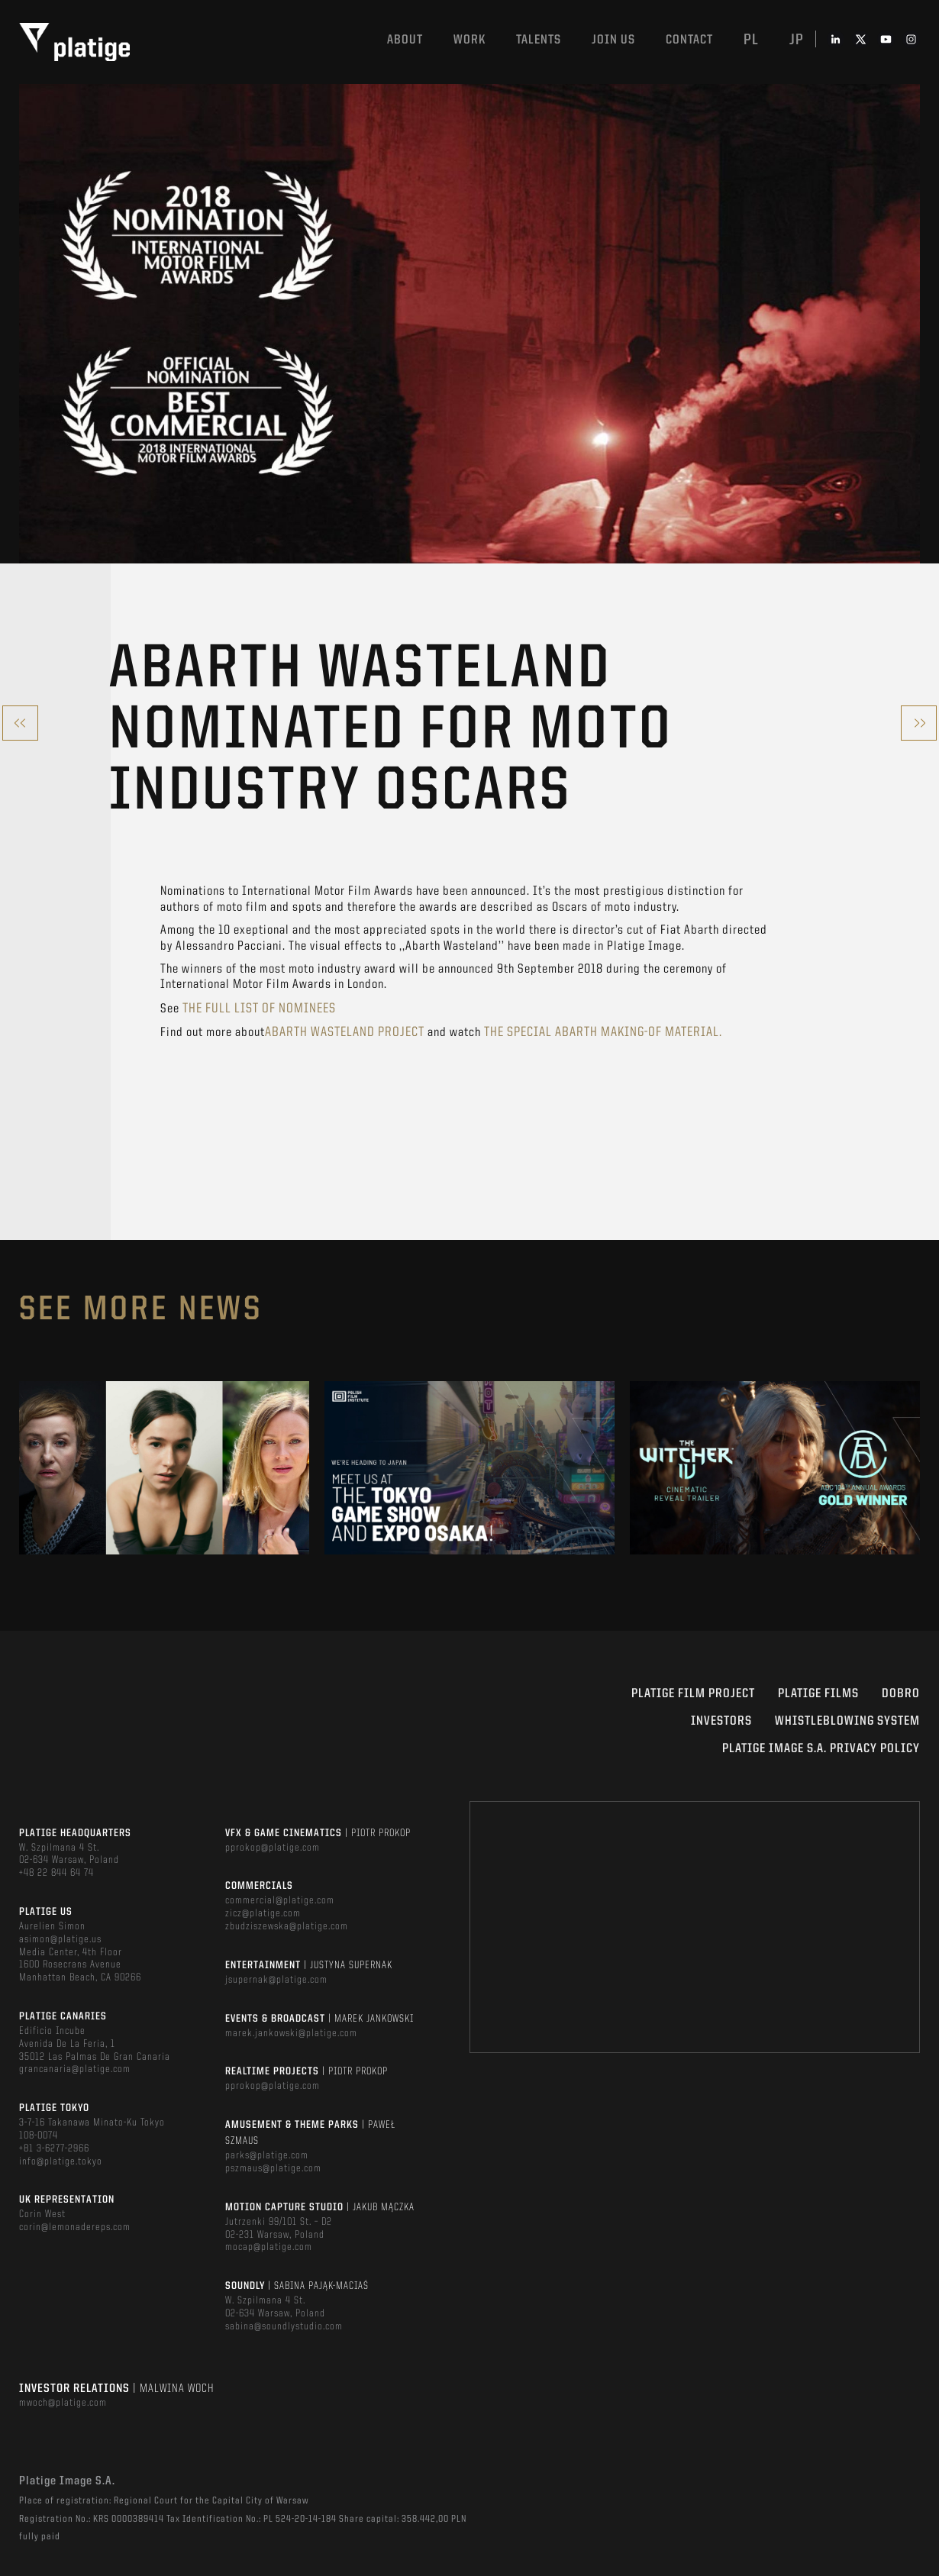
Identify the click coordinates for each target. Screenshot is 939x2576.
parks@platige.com (266, 2155)
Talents (538, 40)
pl (751, 40)
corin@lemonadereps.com (75, 2227)
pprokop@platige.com (272, 1847)
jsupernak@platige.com (276, 1979)
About (405, 40)
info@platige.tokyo (60, 2161)
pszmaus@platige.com (273, 2168)
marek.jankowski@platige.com (291, 2033)
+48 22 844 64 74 (56, 1872)
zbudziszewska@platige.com (286, 1926)
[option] (164, 1467)
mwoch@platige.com (63, 2402)
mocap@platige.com (268, 2247)
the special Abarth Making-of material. (603, 1032)
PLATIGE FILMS (818, 1693)
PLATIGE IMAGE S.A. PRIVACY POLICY (821, 1748)
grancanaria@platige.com (75, 2069)
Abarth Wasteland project (344, 1032)
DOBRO (901, 1693)
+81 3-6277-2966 (54, 2148)
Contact (689, 40)
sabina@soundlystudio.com (284, 2326)
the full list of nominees (259, 1008)
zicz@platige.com (263, 1913)
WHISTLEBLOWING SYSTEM (847, 1721)
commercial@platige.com (279, 1900)
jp (796, 40)
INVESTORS (721, 1721)
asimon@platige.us (60, 1939)
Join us (613, 40)
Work (469, 40)
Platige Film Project (693, 1693)
